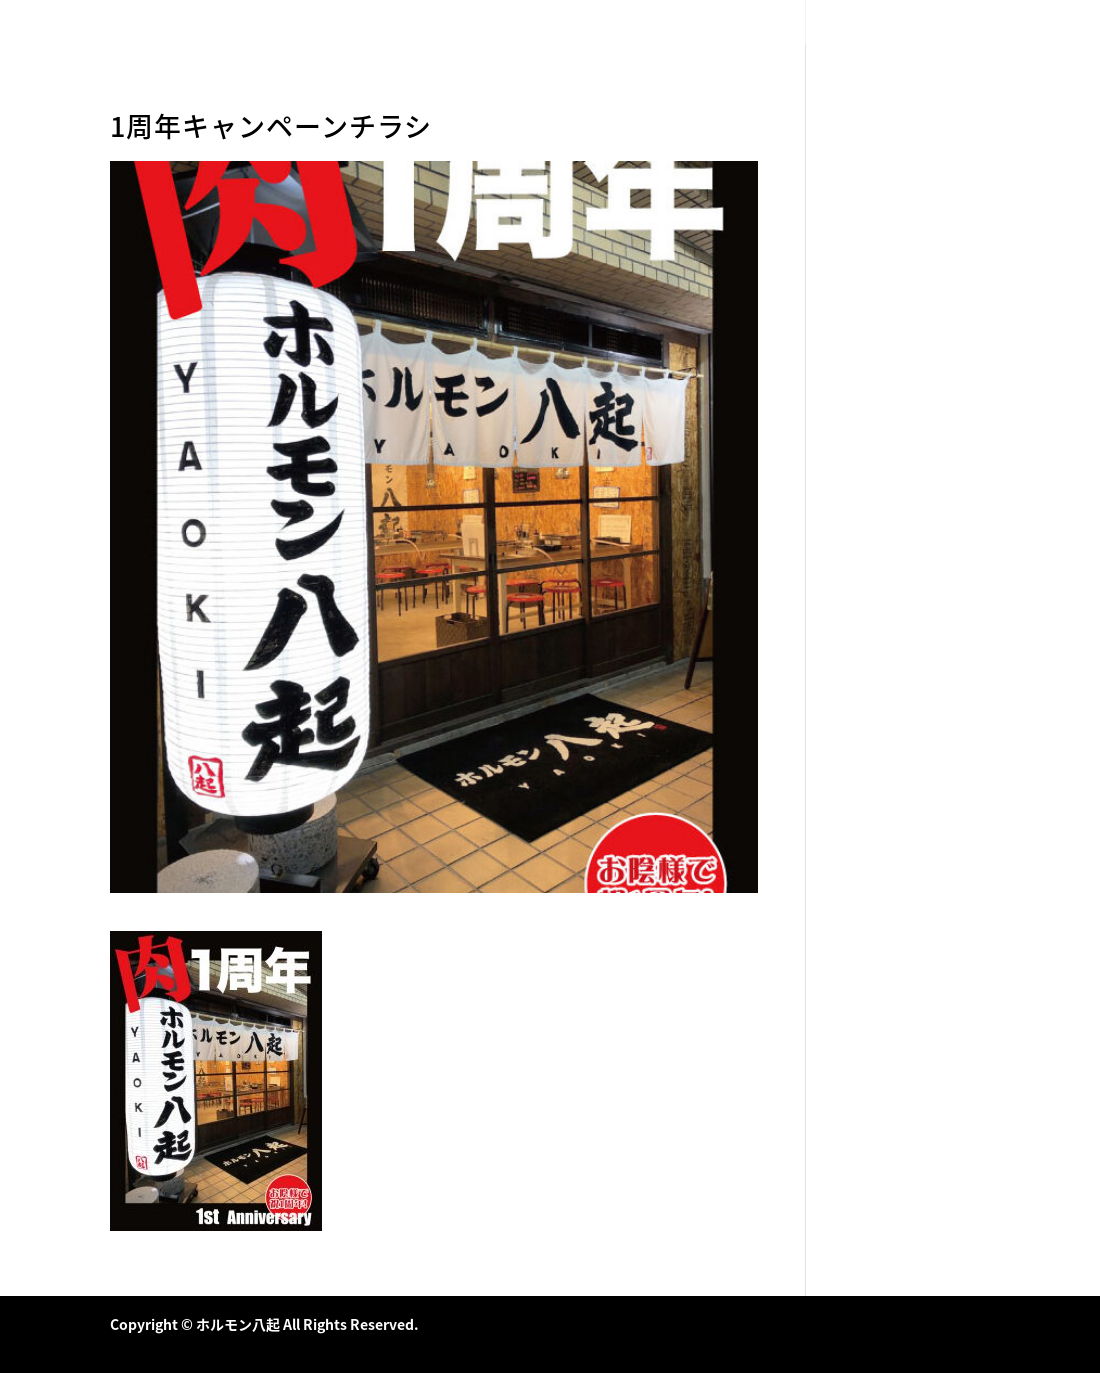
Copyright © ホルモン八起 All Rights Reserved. (264, 1324)
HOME (826, 23)
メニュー (893, 23)
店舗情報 (966, 23)
